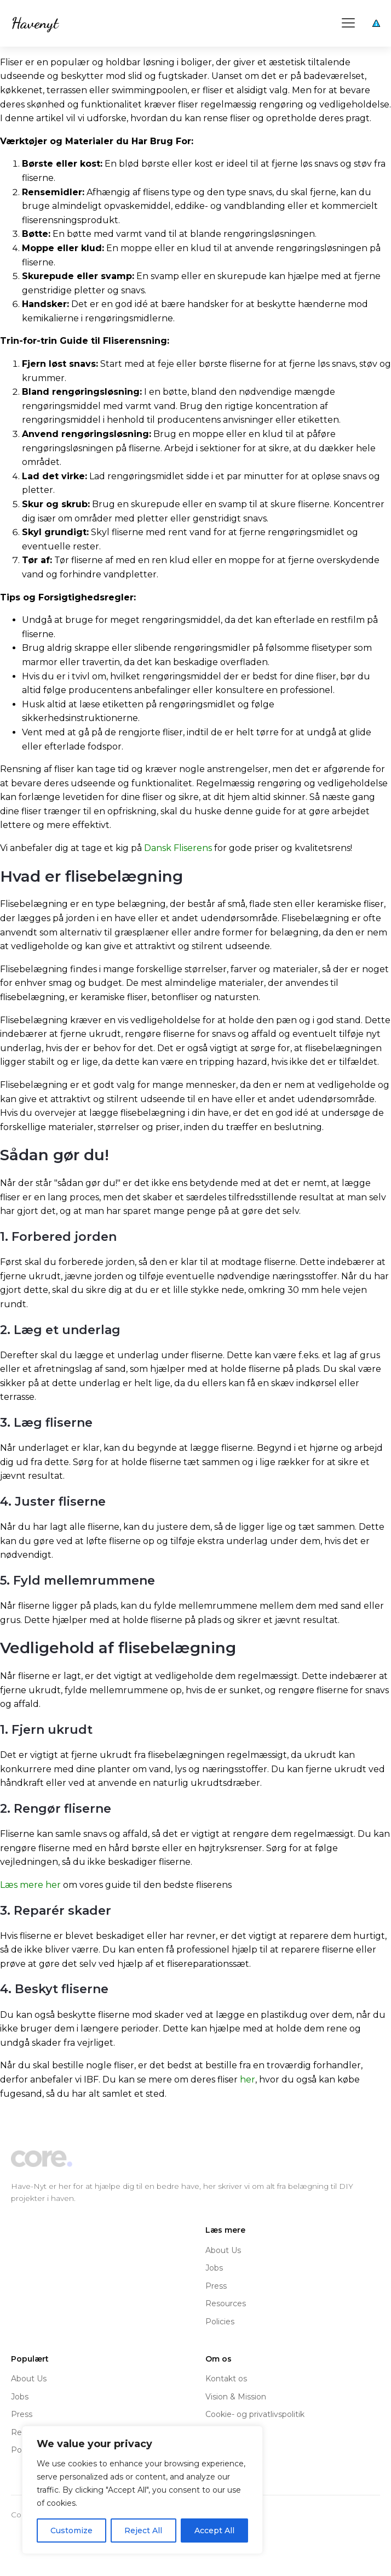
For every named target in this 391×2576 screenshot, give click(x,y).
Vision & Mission (235, 2397)
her (247, 2079)
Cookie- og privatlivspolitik (254, 2414)
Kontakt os (226, 2379)
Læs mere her (30, 1885)
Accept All (214, 2530)
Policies (219, 2322)
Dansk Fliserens (178, 848)
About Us (223, 2250)
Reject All (143, 2530)
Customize (71, 2530)
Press (216, 2286)
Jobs (214, 2268)
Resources (225, 2303)
